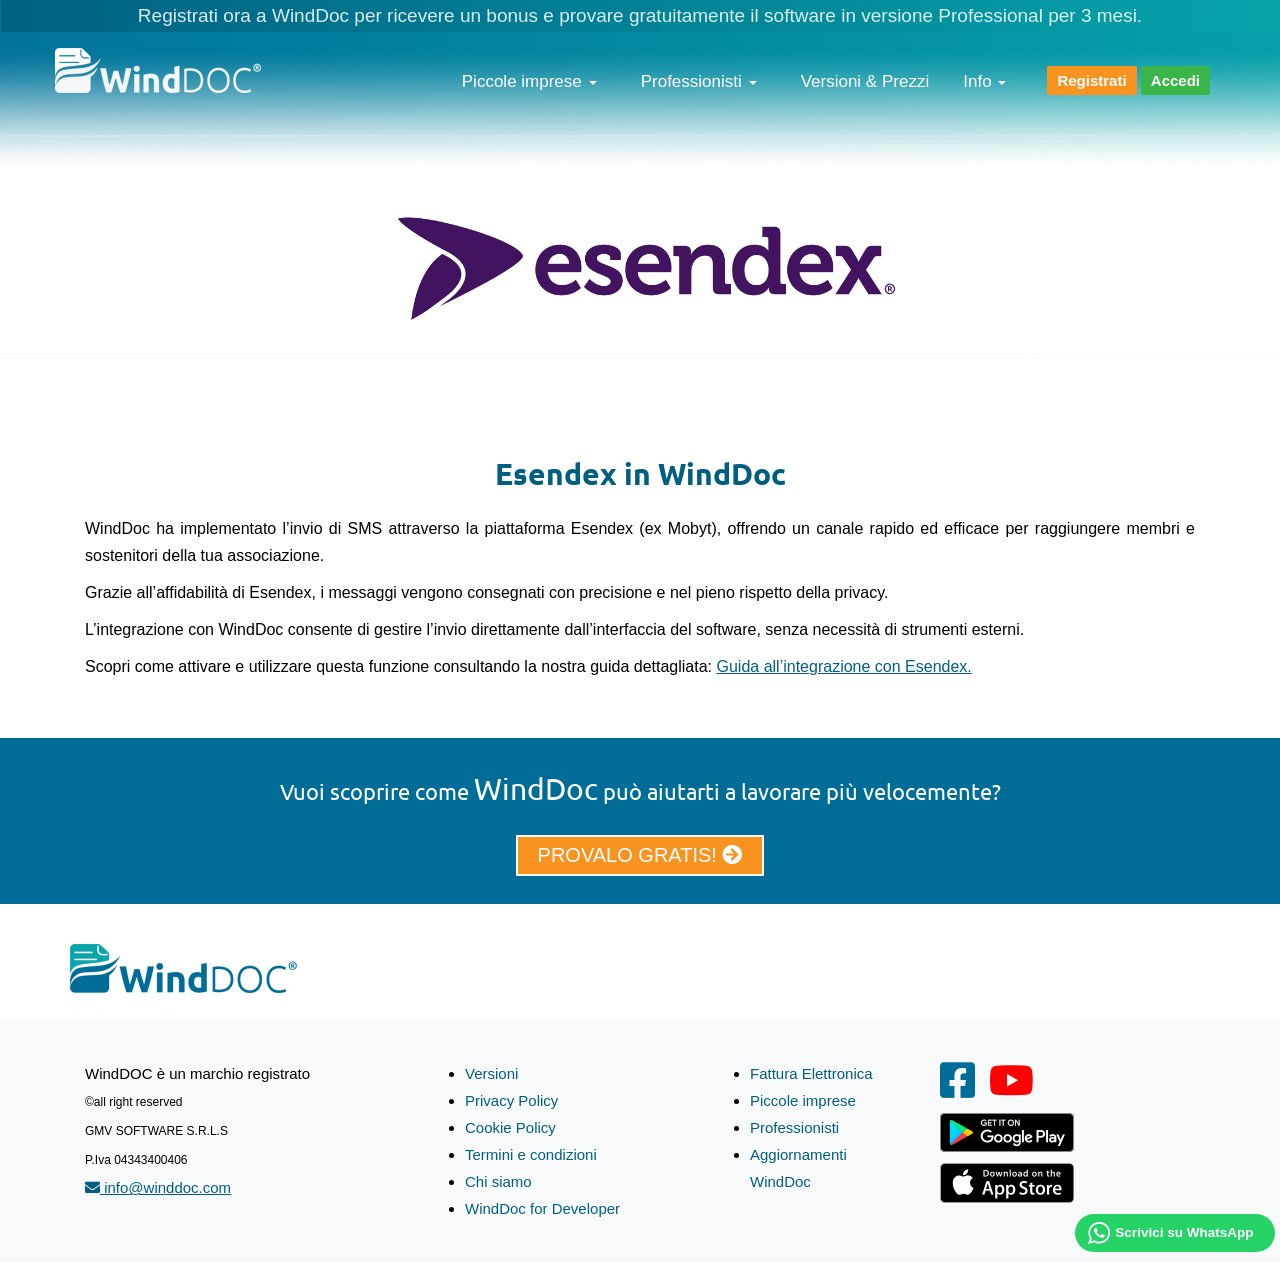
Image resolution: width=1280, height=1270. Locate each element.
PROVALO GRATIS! (640, 855)
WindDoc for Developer (542, 1208)
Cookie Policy (510, 1127)
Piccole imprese (529, 81)
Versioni (491, 1073)
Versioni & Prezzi (865, 81)
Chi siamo (498, 1181)
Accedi (1175, 80)
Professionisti (699, 81)
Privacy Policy (511, 1100)
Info (984, 81)
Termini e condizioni (531, 1154)
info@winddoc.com (158, 1187)
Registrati (1091, 80)
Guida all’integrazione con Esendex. (844, 666)
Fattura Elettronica (811, 1073)
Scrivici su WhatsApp (1184, 1232)
